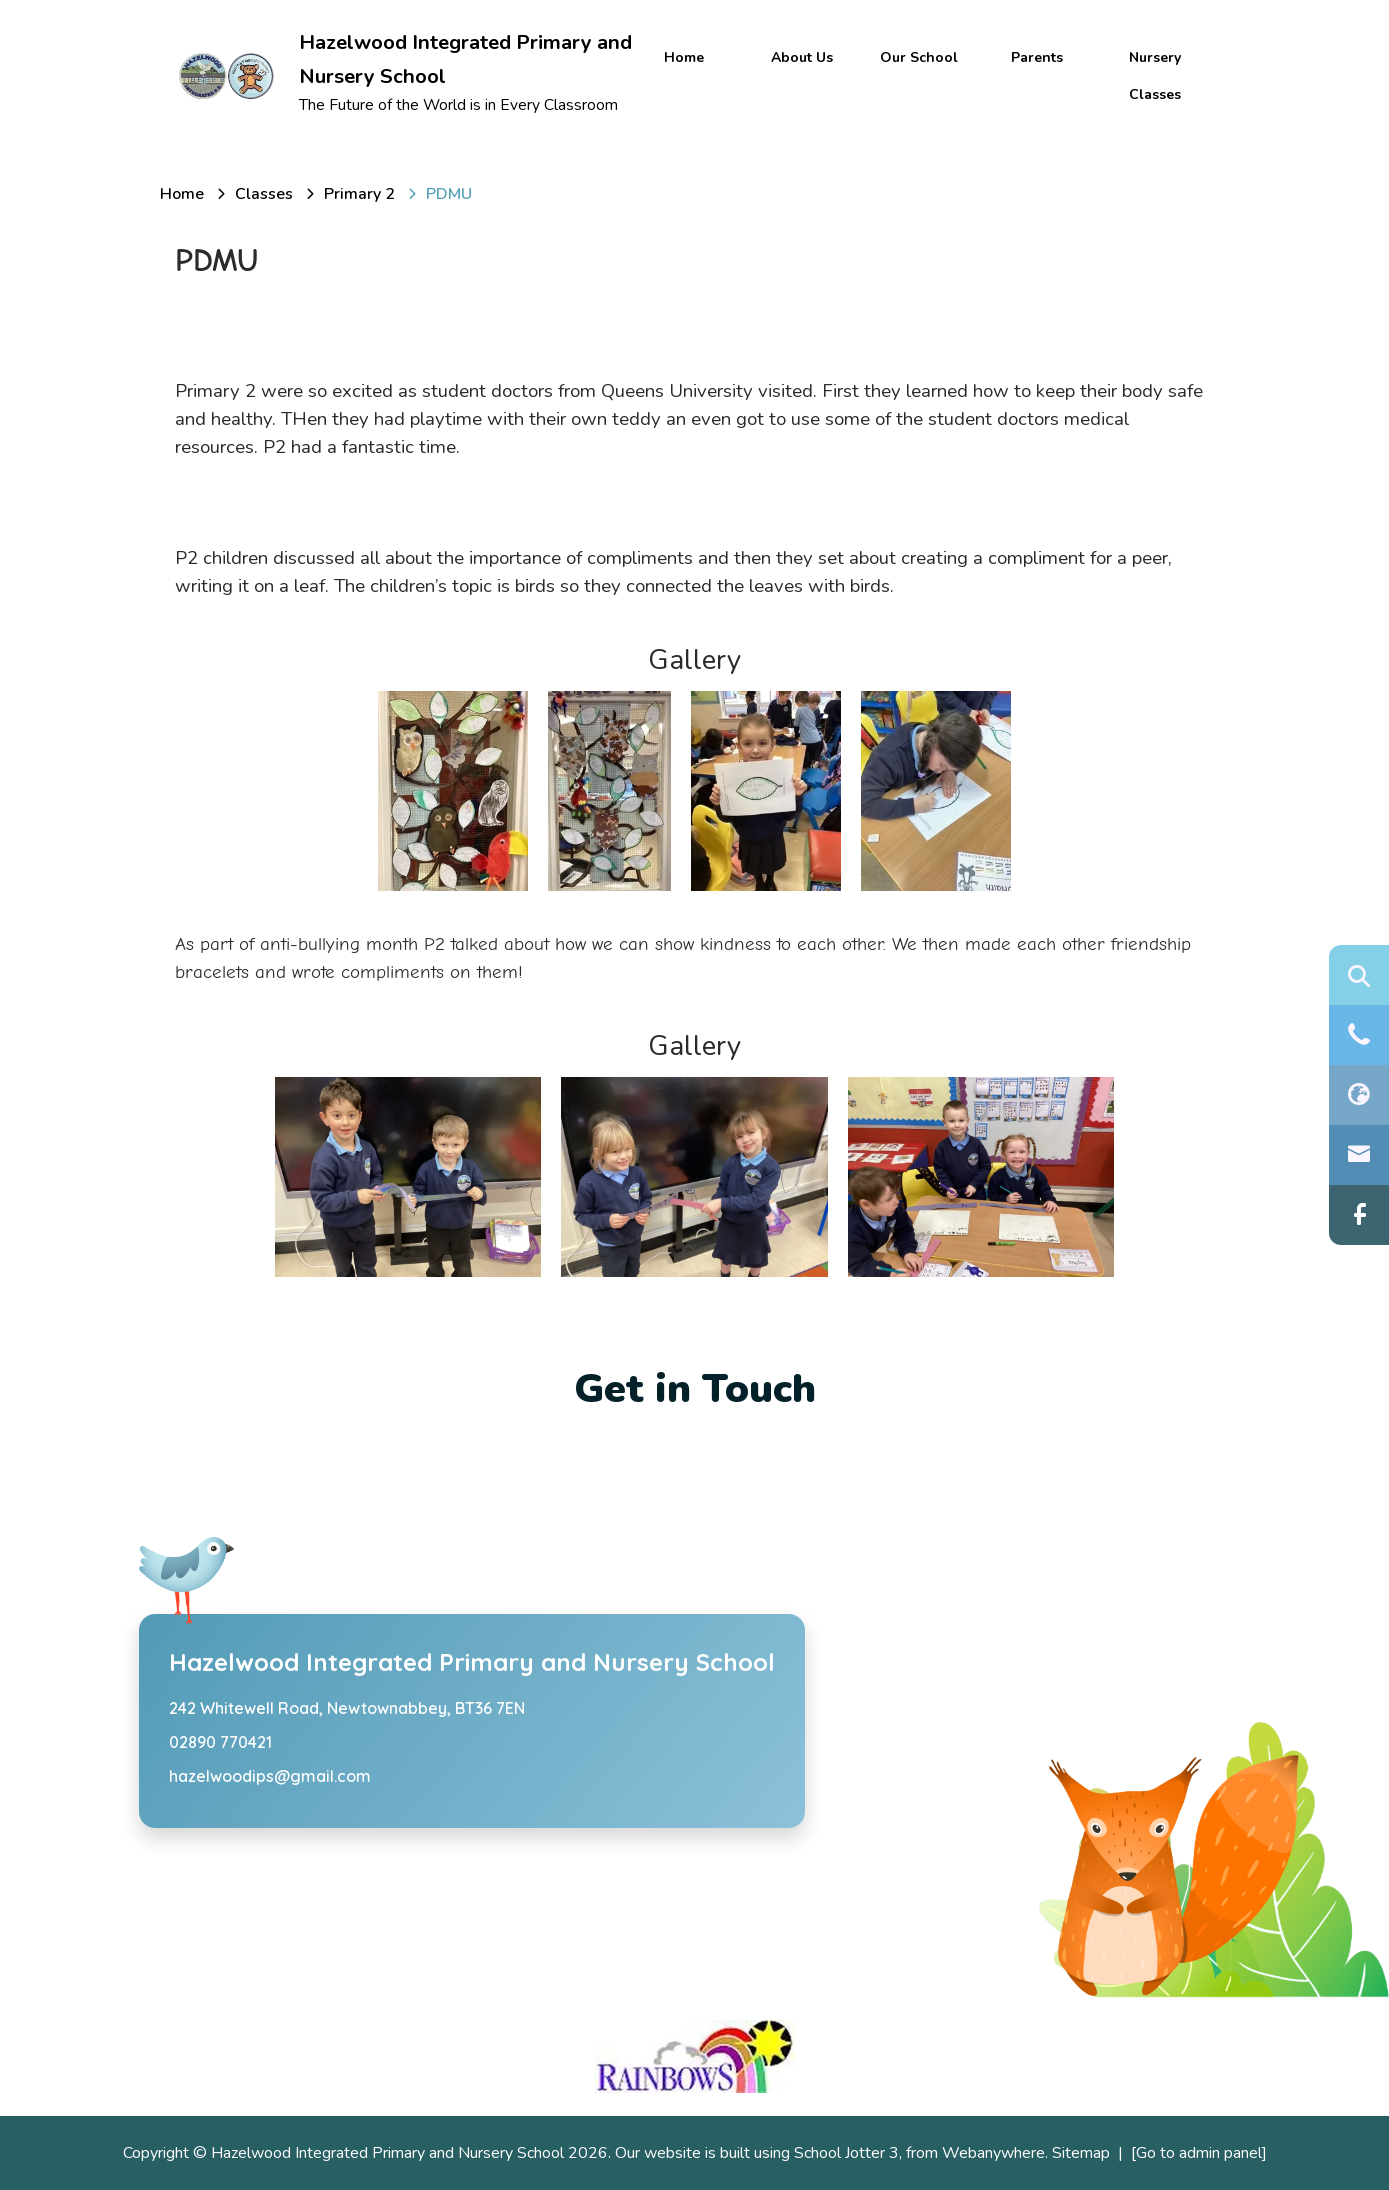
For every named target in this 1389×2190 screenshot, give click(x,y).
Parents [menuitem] (1037, 57)
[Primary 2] (359, 194)
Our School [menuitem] (919, 57)
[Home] (182, 194)
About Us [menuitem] (802, 57)
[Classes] (264, 194)
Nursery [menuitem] (1155, 57)
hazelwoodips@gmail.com (270, 1776)
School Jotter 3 (846, 2153)
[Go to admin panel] (1199, 2153)
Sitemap (1081, 2153)
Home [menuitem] (684, 57)
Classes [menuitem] (1155, 94)
